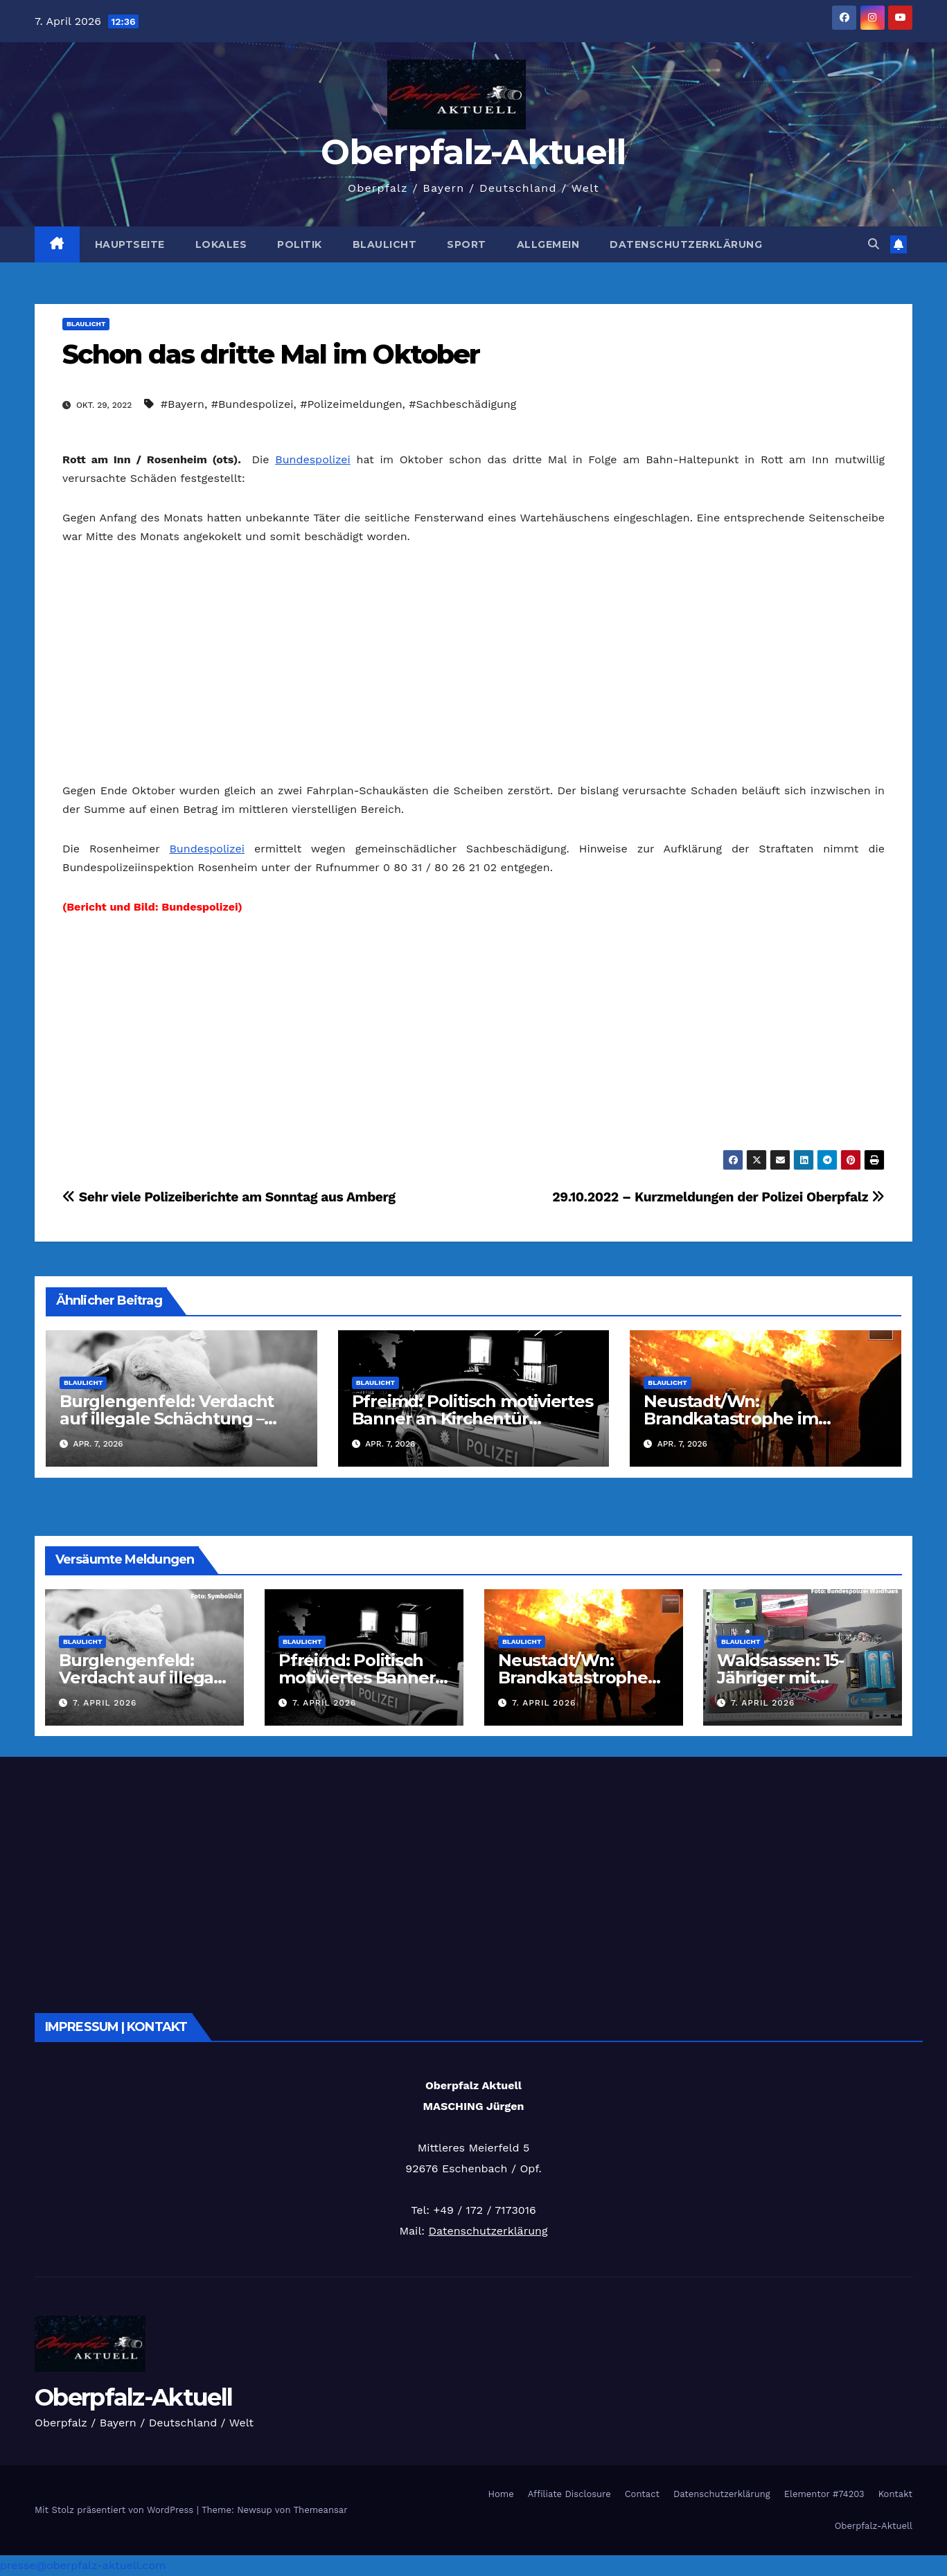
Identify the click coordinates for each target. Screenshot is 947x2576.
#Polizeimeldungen (351, 404)
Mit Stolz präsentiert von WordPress (116, 2510)
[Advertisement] (473, 663)
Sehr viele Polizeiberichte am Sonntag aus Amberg (229, 1197)
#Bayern (182, 404)
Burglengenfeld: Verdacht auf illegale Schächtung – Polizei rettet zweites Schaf (170, 1418)
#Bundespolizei (252, 404)
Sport (466, 244)
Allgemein (548, 244)
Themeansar (321, 2510)
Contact (642, 2494)
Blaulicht (385, 244)
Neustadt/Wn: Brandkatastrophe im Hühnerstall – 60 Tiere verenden (576, 1686)
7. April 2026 (104, 1703)
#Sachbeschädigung (462, 404)
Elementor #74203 (824, 2494)
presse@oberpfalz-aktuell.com (83, 2565)
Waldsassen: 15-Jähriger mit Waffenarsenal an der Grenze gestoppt (802, 1686)
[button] (873, 244)
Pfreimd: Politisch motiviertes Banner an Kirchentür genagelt (472, 1418)
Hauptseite (130, 244)
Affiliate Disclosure (569, 2494)
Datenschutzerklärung (686, 244)
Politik (299, 244)
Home (501, 2494)
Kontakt (895, 2494)
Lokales (221, 244)
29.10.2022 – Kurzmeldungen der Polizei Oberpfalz (718, 1197)
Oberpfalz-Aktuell (473, 152)
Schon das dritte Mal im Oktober (270, 354)
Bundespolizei (313, 459)
